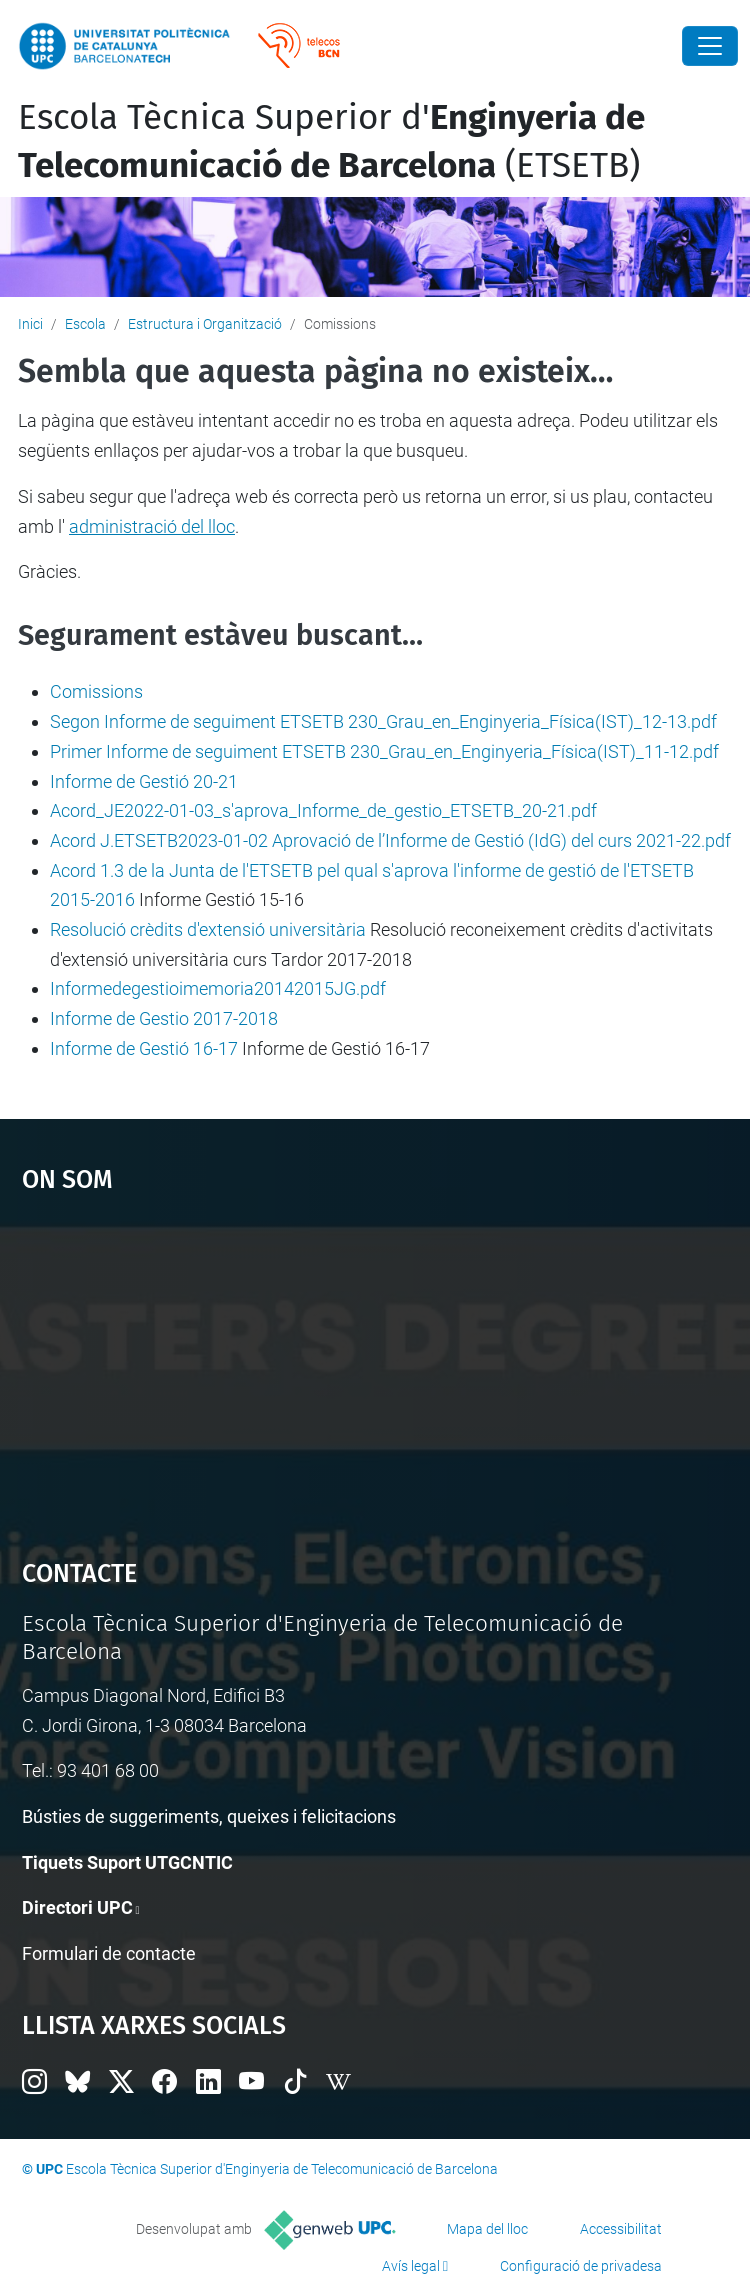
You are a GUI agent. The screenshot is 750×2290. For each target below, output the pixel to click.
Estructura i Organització (205, 324)
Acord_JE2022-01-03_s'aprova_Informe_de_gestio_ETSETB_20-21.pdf (323, 810)
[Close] (710, 46)
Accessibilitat (621, 2229)
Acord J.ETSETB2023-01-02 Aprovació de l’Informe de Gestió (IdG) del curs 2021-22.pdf (390, 840)
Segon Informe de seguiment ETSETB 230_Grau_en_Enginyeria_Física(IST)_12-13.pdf (383, 721)
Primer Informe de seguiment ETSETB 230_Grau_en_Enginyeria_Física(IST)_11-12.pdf (384, 751)
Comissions (96, 691)
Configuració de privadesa (581, 2266)
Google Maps (375, 1367)
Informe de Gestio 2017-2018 (164, 1018)
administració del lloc (152, 526)
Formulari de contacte (109, 1953)
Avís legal (411, 2266)
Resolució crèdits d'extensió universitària (208, 929)
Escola (85, 324)
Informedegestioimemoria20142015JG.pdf (218, 988)
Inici (30, 324)
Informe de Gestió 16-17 (144, 1048)
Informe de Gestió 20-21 (144, 781)
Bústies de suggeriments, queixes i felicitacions (209, 1816)
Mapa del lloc (487, 2229)
